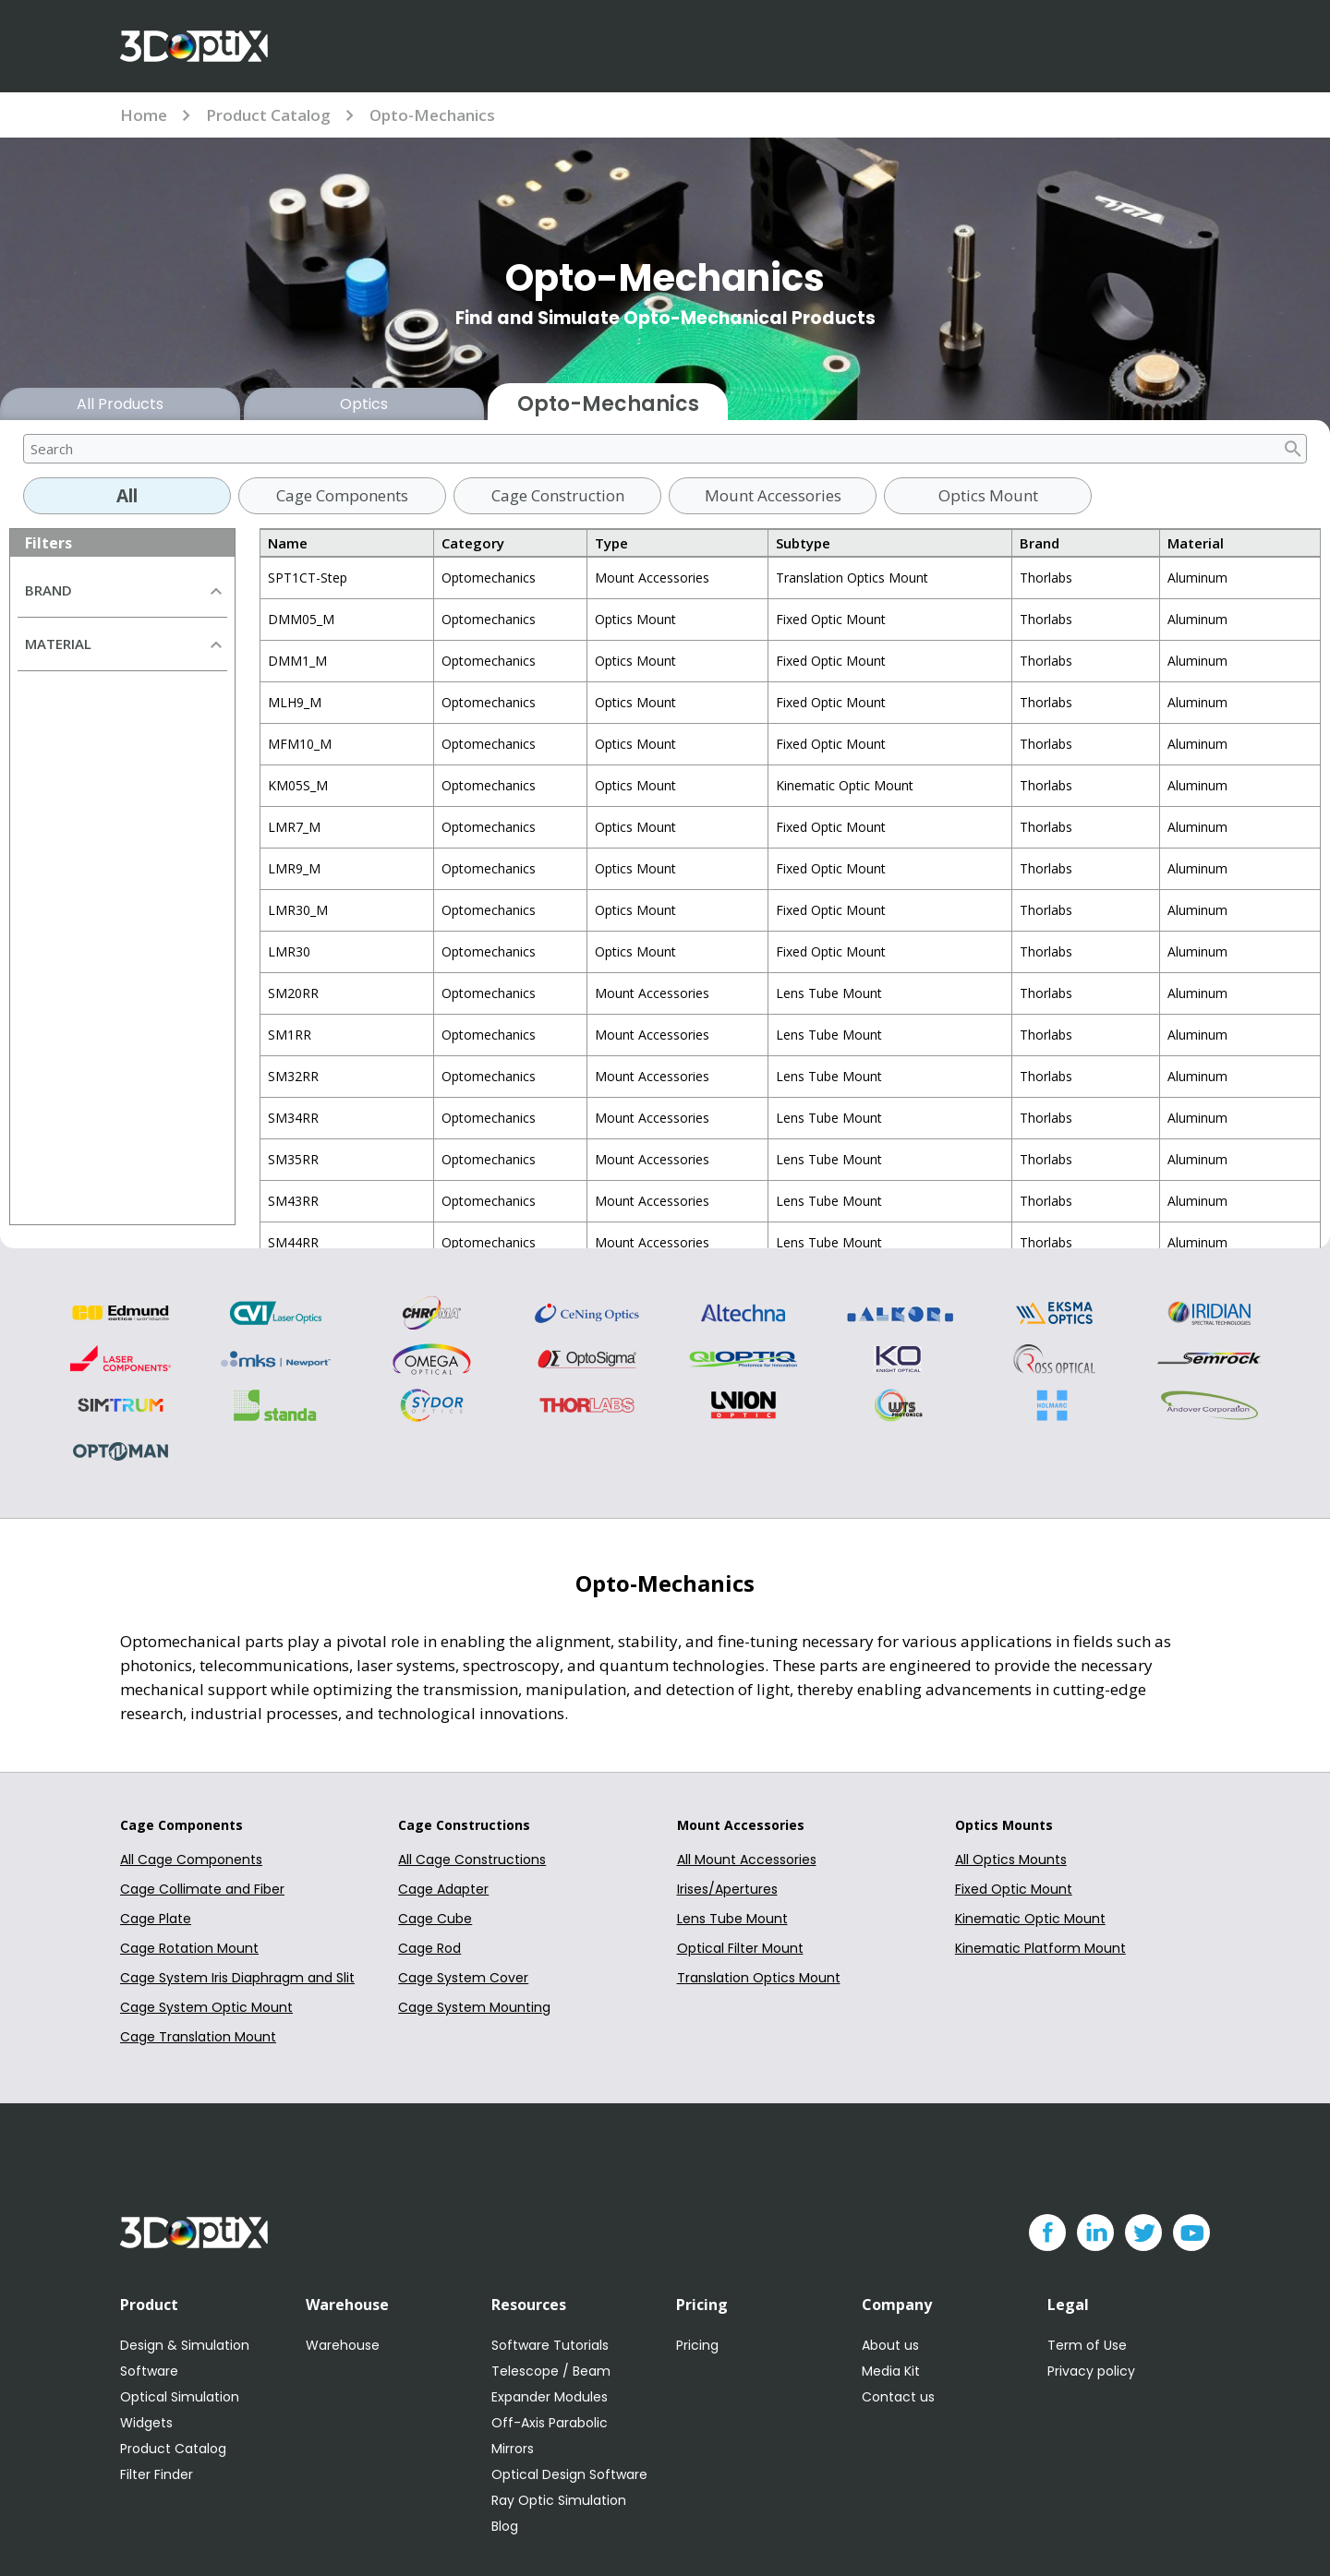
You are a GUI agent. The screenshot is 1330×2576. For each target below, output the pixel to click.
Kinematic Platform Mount (1040, 1948)
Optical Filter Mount (740, 1948)
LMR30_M (298, 910)
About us (890, 2345)
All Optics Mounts (1011, 1859)
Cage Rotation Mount (189, 1948)
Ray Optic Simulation (558, 2500)
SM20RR (293, 993)
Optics (364, 404)
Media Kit (891, 2371)
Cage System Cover (463, 1977)
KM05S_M (298, 785)
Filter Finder (156, 2474)
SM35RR (293, 1159)
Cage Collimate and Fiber (202, 1889)
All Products (120, 404)
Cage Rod (429, 1948)
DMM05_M (301, 619)
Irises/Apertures (727, 1889)
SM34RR (293, 1117)
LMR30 (289, 951)
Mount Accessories (773, 495)
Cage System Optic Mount (206, 2007)
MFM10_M (300, 743)
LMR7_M (294, 827)
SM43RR (293, 1201)
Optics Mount (988, 495)
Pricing (697, 2345)
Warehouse (343, 2345)
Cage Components (342, 495)
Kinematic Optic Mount (1030, 1918)
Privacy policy (1091, 2371)
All (127, 496)
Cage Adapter (443, 1889)
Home (143, 115)
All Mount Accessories (746, 1859)
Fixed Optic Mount (1013, 1889)
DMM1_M (297, 660)
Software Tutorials (550, 2345)
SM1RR (289, 1034)
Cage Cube (435, 1918)
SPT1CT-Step (307, 577)
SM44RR (293, 1242)
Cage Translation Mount (198, 2037)
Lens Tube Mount (732, 1918)
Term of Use (1087, 2345)
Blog (504, 2526)
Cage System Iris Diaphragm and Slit (237, 1977)
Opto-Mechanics (432, 115)
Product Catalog (268, 115)
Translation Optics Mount (758, 1977)
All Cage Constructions (472, 1859)
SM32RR (293, 1076)
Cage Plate (155, 1918)
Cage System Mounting (474, 2007)
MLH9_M (294, 702)
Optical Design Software (569, 2474)
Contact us (898, 2397)
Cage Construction (557, 495)
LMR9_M (294, 868)
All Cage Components (191, 1859)
